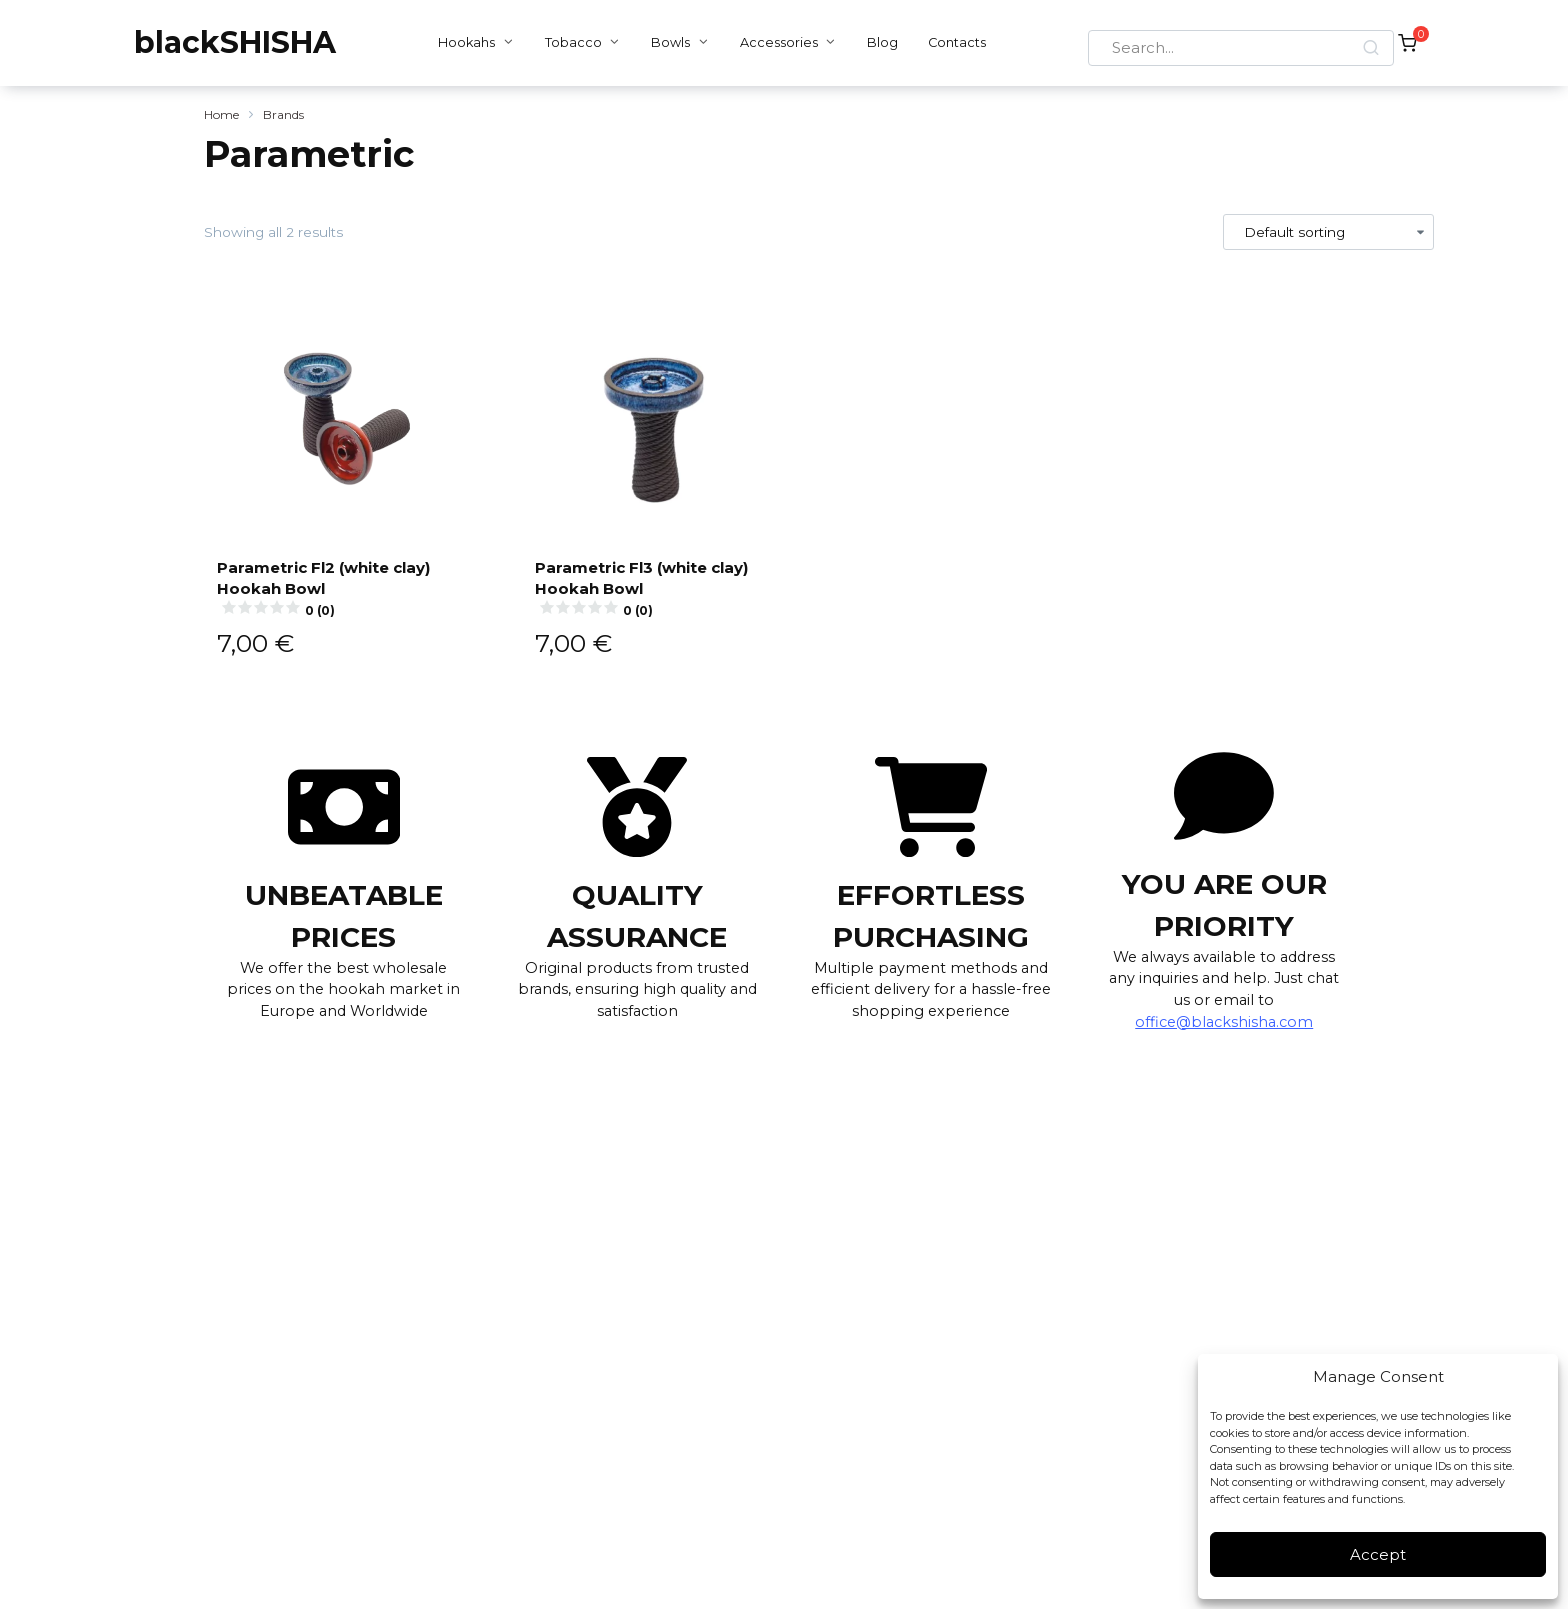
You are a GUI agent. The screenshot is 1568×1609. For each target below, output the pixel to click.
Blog (877, 42)
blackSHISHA (235, 42)
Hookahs (461, 42)
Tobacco (568, 42)
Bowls (665, 42)
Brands (283, 114)
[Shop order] (1329, 232)
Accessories (773, 42)
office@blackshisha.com (1224, 1022)
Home (221, 114)
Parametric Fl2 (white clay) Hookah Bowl (343, 587)
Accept (1378, 1554)
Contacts (952, 42)
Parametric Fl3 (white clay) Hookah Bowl (661, 587)
